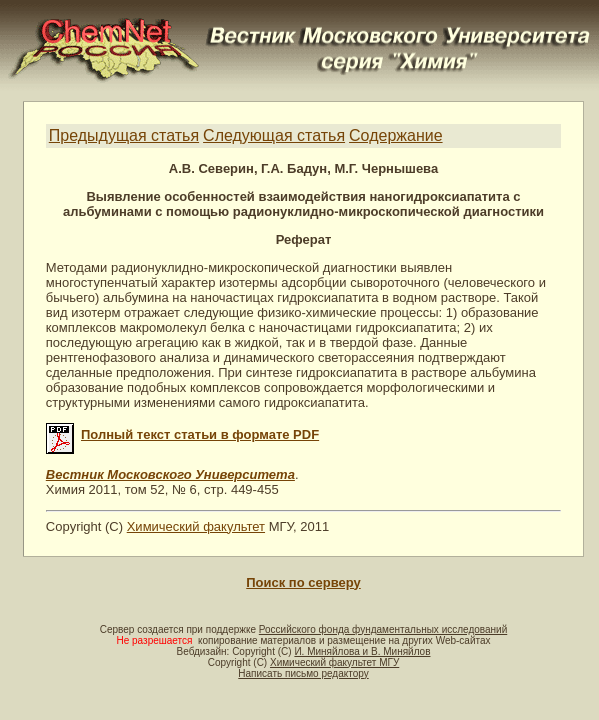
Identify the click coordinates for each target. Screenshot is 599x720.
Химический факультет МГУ (334, 662)
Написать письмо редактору (303, 673)
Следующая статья (274, 135)
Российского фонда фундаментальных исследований (383, 629)
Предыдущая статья (124, 135)
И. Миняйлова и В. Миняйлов (362, 651)
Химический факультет (196, 526)
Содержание (396, 135)
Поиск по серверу (303, 582)
